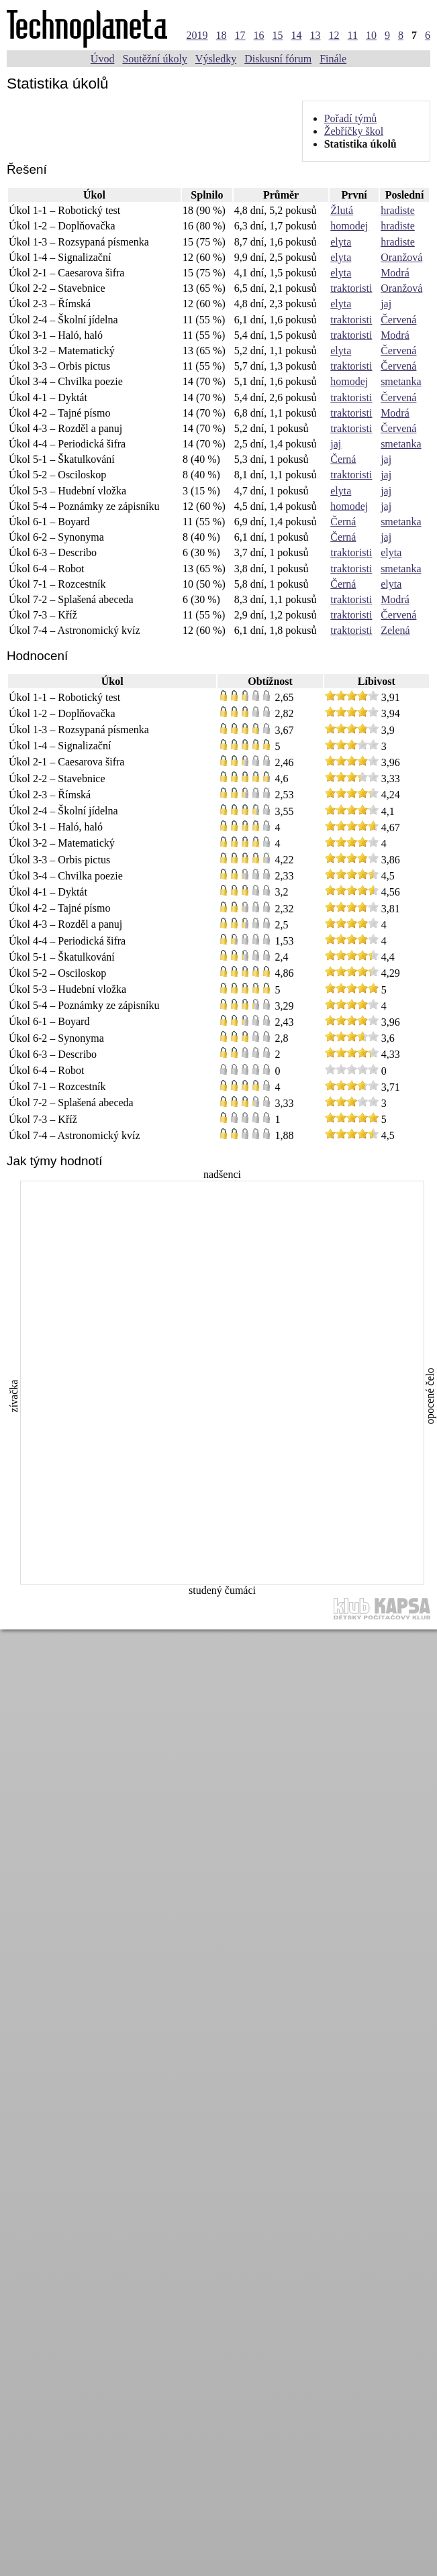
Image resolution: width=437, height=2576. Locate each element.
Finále (333, 58)
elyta (340, 242)
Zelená (395, 630)
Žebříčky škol (353, 131)
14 (296, 35)
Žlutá (341, 210)
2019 (197, 35)
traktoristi (351, 288)
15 (278, 35)
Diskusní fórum (277, 58)
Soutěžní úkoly (154, 58)
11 (353, 35)
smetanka (401, 381)
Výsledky (215, 58)
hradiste (398, 210)
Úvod (103, 58)
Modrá (395, 272)
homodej (349, 225)
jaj (386, 303)
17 (240, 35)
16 (259, 35)
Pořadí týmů (350, 118)
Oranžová (401, 257)
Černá (343, 459)
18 (221, 35)
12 (334, 35)
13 (315, 35)
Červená (398, 319)
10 (371, 35)
